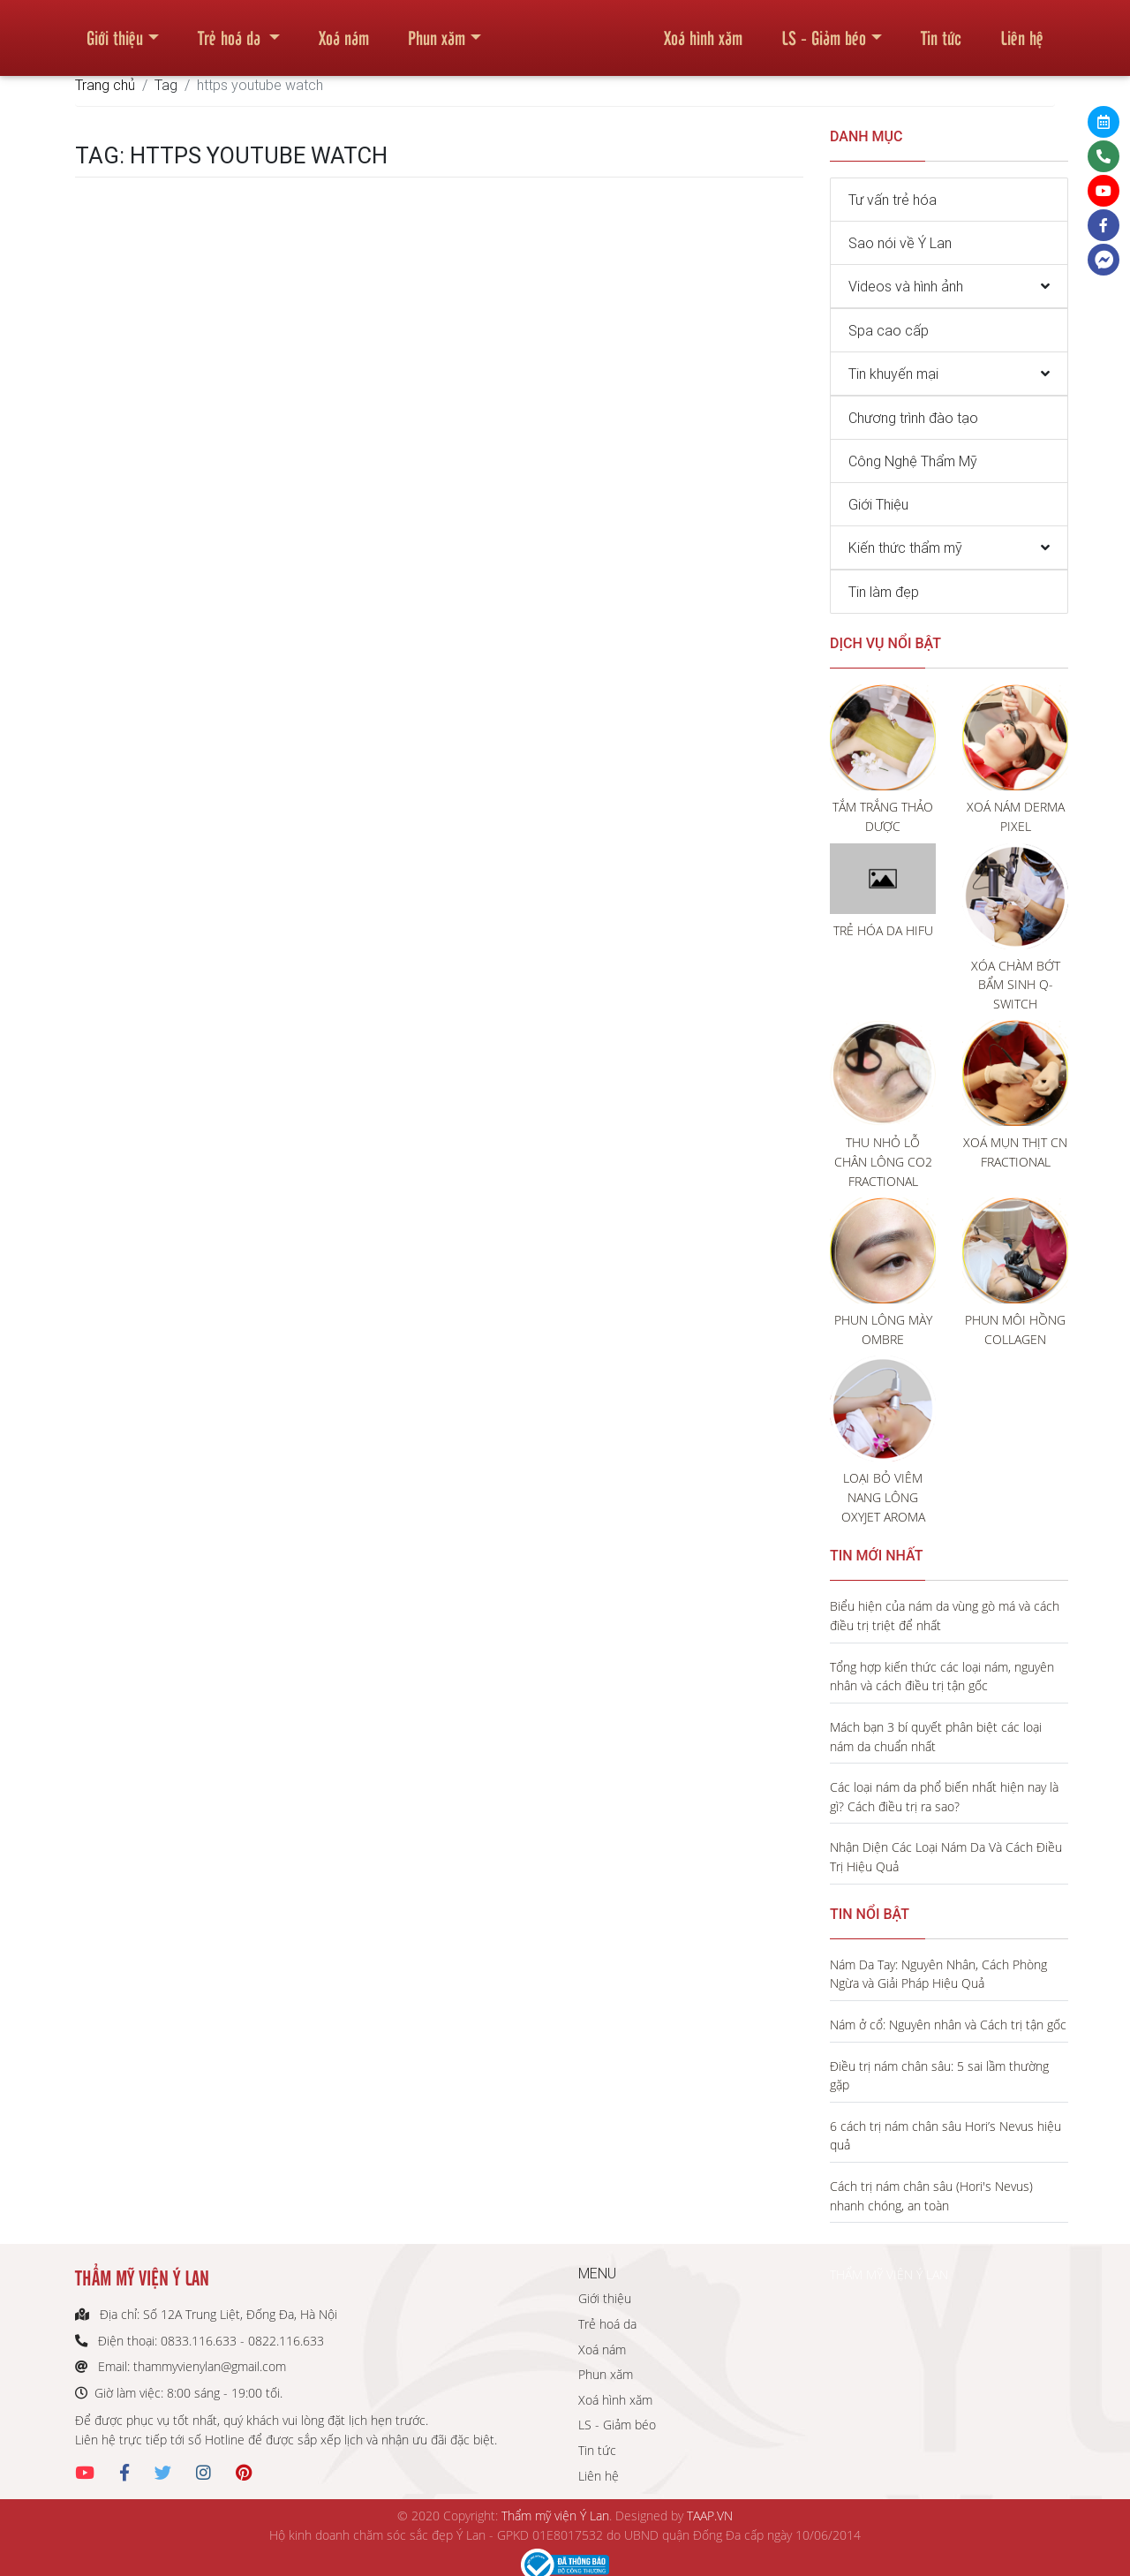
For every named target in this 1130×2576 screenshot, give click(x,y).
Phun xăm (436, 30)
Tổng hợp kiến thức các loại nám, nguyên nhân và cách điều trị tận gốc (942, 1676)
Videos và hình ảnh (905, 286)
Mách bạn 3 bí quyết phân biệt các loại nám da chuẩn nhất (936, 1737)
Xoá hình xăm (703, 30)
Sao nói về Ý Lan (900, 243)
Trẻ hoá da (231, 30)
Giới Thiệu (878, 504)
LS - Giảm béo (823, 30)
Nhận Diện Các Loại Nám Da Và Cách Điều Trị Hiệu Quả (946, 1857)
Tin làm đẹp (883, 592)
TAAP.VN (710, 2515)
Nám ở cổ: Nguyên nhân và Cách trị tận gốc (948, 2024)
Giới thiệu (115, 30)
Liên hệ (1021, 30)
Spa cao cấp (888, 330)
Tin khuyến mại (893, 373)
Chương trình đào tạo (913, 418)
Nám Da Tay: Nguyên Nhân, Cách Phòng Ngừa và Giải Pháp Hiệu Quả (938, 1974)
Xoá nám (344, 30)
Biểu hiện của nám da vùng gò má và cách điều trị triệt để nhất (944, 1616)
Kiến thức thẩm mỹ (905, 547)
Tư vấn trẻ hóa (892, 199)
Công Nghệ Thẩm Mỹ (912, 461)
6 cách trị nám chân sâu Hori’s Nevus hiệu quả (945, 2136)
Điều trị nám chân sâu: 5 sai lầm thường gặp (939, 2076)
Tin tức (941, 30)
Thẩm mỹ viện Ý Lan (555, 2515)
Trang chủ (105, 85)
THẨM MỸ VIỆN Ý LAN (889, 2274)
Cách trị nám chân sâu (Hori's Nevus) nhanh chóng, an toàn (931, 2196)
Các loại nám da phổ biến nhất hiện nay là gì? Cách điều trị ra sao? (944, 1797)
